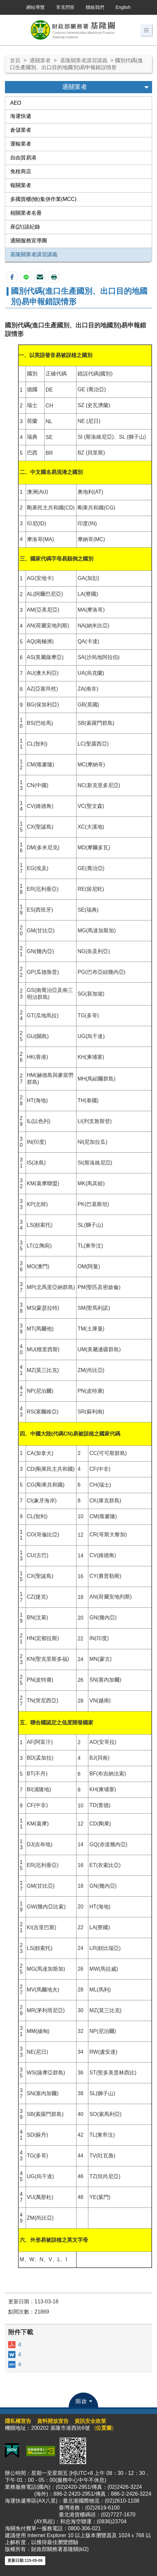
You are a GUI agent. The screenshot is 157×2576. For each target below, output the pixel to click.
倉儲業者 (20, 130)
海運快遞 (20, 116)
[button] (146, 30)
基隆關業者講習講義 (83, 60)
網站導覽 (35, 7)
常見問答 (65, 7)
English (123, 7)
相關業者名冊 (26, 213)
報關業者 (20, 185)
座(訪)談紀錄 (25, 227)
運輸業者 (20, 144)
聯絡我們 (95, 7)
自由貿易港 (23, 157)
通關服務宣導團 (28, 240)
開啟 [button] (81, 2401)
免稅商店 (20, 171)
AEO (15, 103)
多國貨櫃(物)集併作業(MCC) (43, 199)
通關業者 (40, 60)
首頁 (15, 60)
